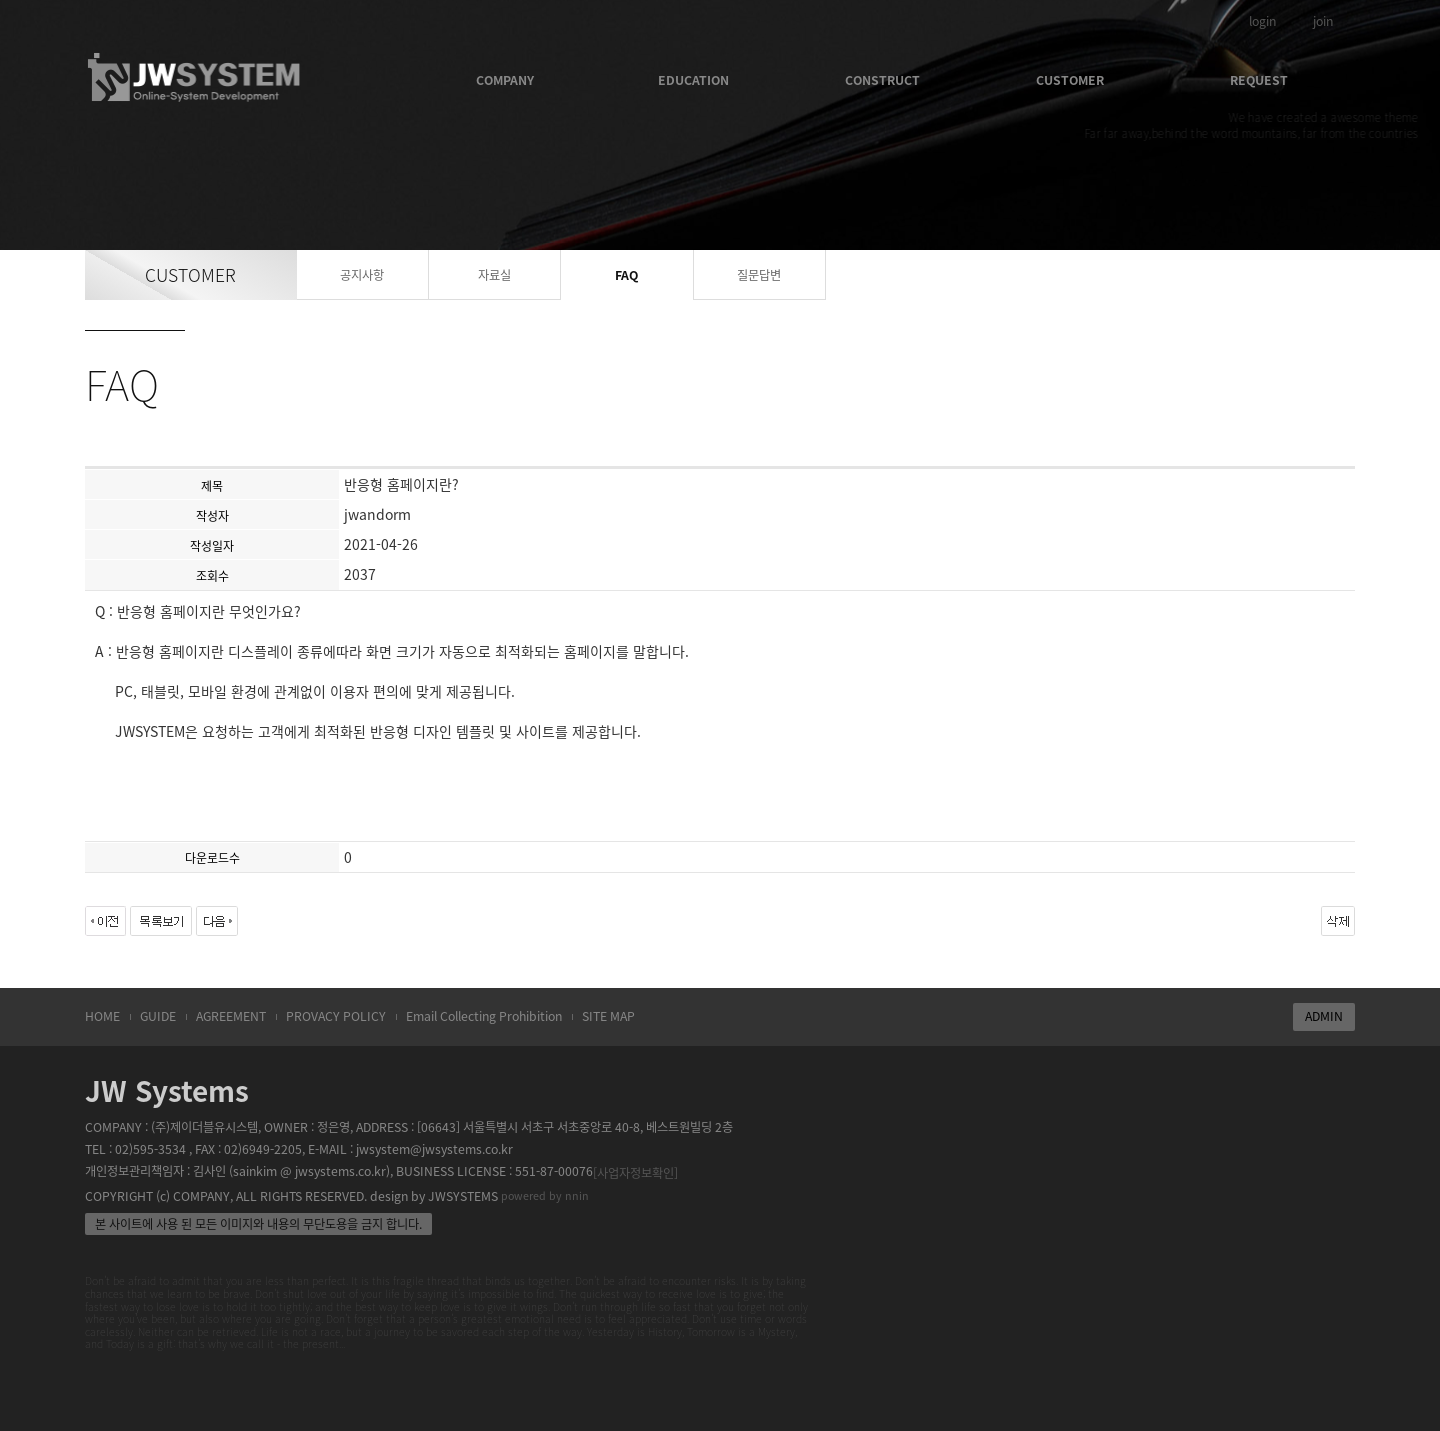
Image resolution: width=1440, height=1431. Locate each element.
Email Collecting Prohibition (484, 1016)
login (1262, 21)
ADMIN (1324, 1016)
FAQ (626, 275)
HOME (102, 1016)
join (1323, 21)
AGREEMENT (231, 1016)
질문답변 (759, 275)
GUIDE (158, 1016)
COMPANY (505, 80)
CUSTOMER (1070, 80)
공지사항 (362, 275)
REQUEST (1259, 80)
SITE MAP (608, 1016)
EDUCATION (693, 80)
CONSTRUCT (882, 80)
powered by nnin (545, 1195)
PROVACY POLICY (336, 1016)
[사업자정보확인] (635, 1173)
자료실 (494, 275)
